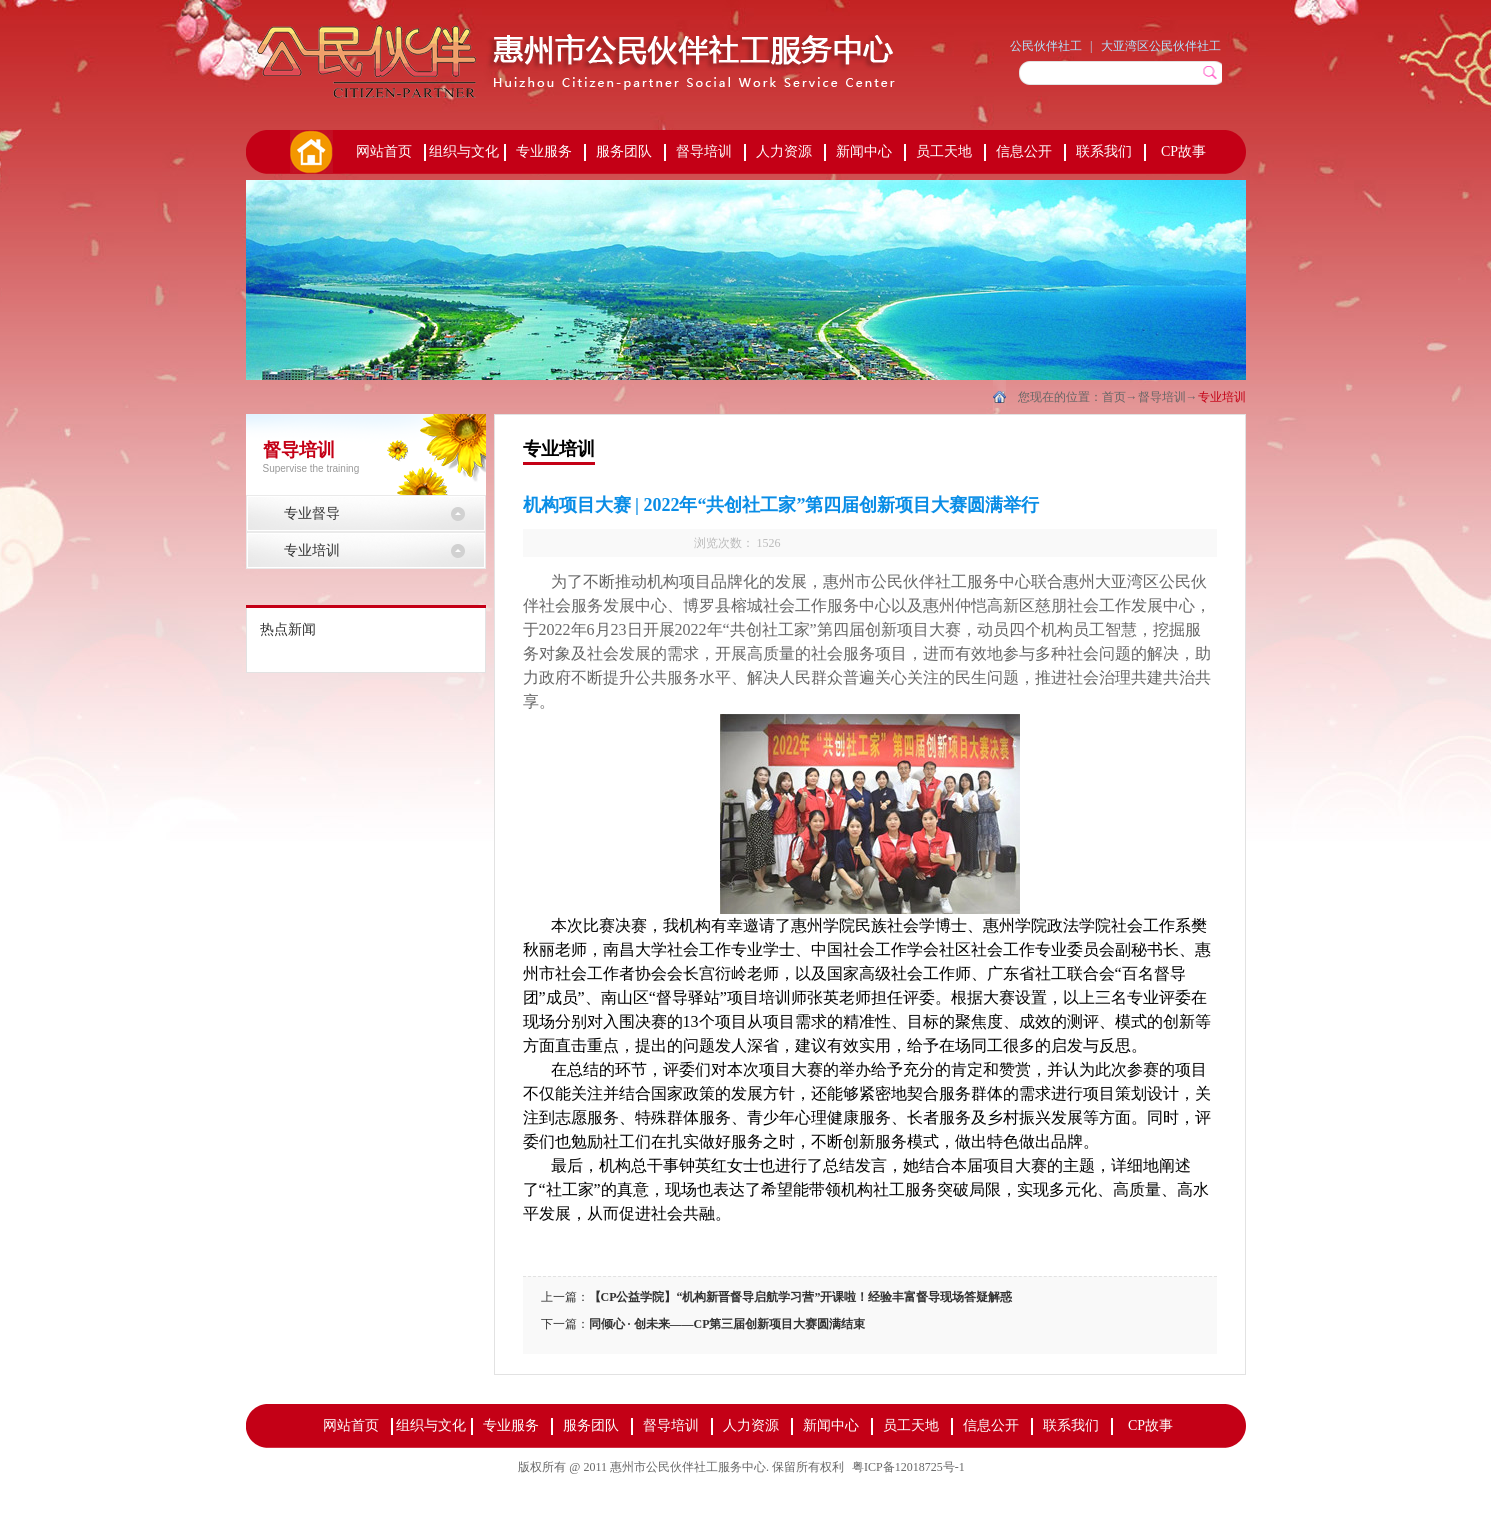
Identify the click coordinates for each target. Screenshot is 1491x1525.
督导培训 (1162, 397)
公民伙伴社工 (1046, 46)
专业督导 (312, 513)
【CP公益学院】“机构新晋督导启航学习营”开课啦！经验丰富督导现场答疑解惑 (801, 1297)
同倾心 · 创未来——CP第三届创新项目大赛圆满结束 (727, 1324)
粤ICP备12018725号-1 (908, 1467)
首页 (310, 152)
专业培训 (1222, 397)
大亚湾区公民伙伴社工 (1161, 46)
